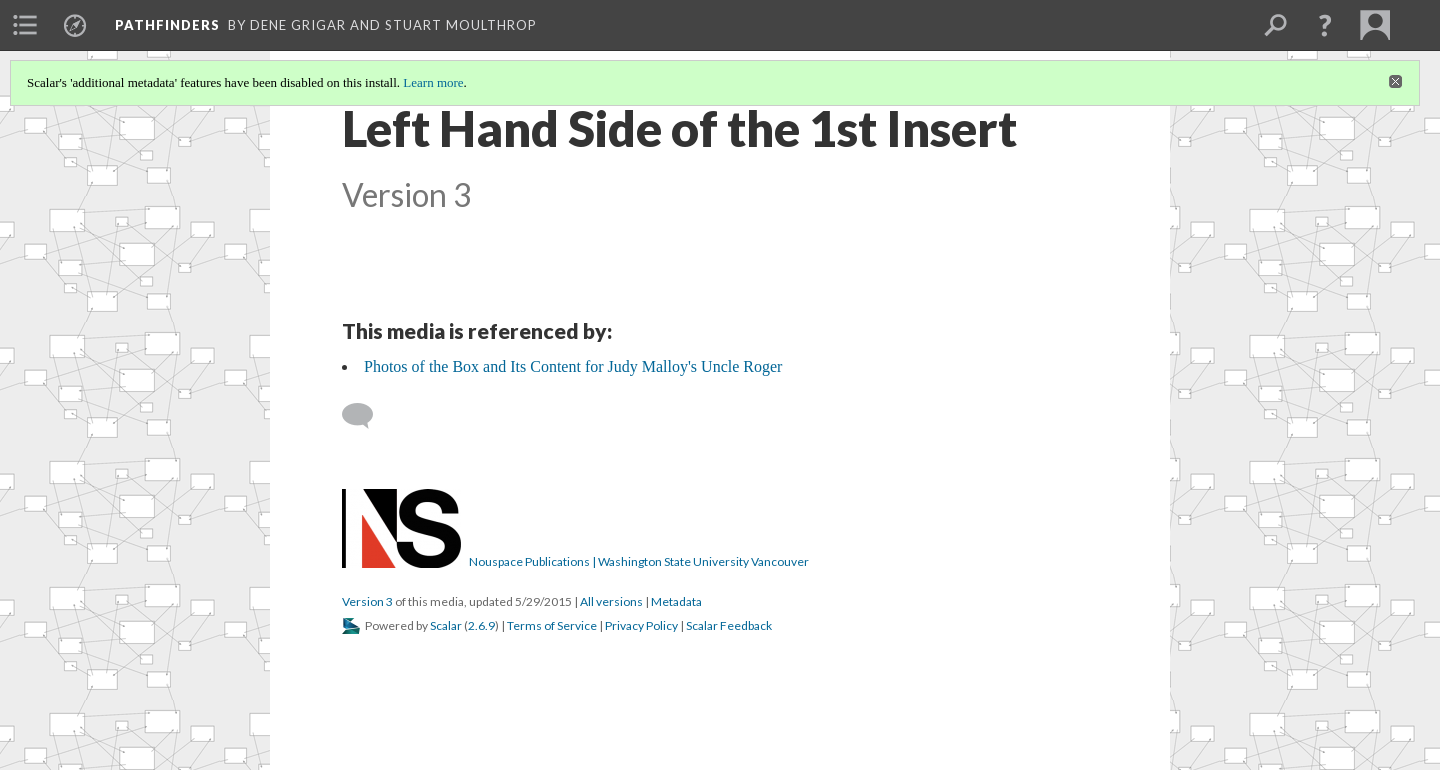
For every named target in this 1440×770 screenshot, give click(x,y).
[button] (1325, 25)
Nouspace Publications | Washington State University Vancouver (639, 561)
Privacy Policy (641, 625)
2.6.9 (481, 625)
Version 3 (367, 601)
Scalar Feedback (729, 625)
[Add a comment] (366, 416)
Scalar (446, 625)
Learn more (433, 82)
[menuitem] (25, 25)
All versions (611, 601)
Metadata (676, 601)
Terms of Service (552, 625)
